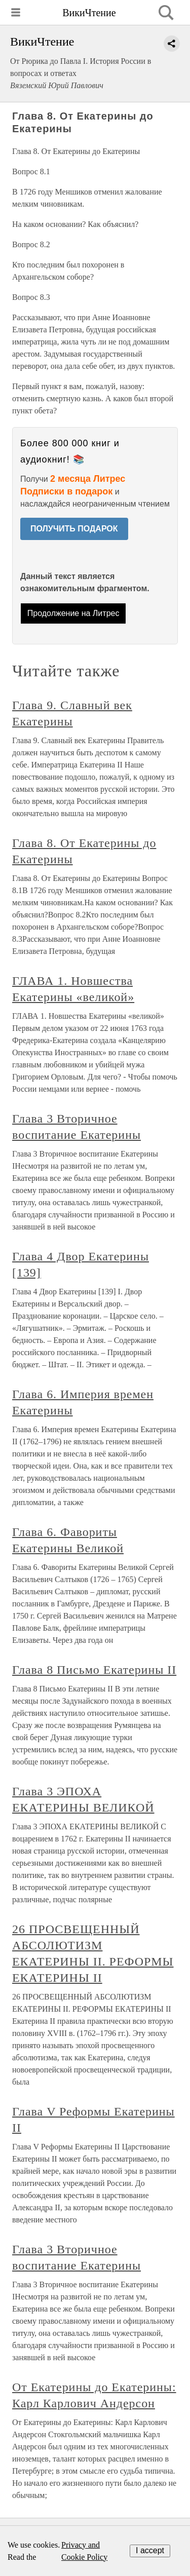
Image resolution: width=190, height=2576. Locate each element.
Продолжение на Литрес (73, 613)
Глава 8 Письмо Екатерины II (94, 1669)
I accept (150, 2550)
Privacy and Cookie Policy (84, 2551)
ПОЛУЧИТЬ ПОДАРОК (74, 528)
